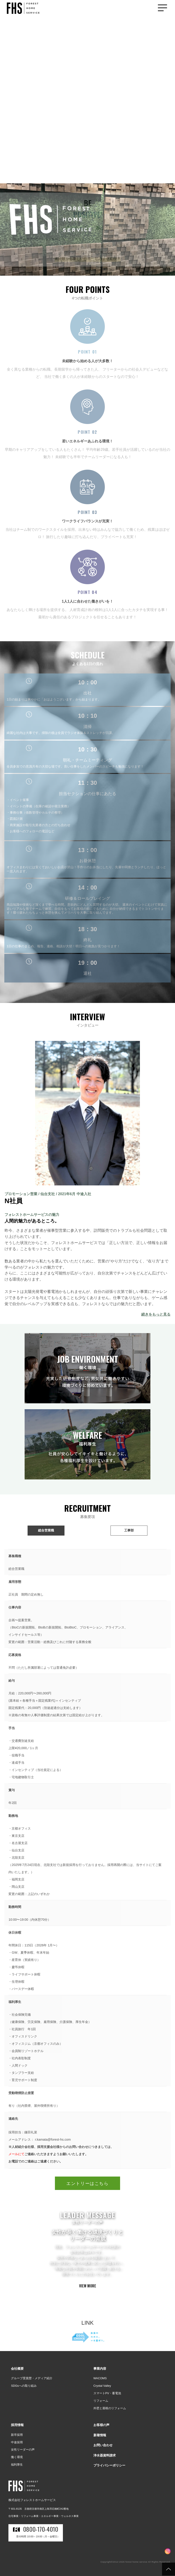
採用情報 (17, 2425)
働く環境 (17, 2457)
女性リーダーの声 (23, 2449)
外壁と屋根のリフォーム (109, 2408)
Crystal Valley (102, 2385)
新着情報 (99, 2435)
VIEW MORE (87, 2286)
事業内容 (99, 2368)
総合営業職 (46, 1530)
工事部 (129, 1530)
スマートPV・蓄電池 (107, 2393)
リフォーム (100, 2400)
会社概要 (17, 2368)
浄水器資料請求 (104, 2455)
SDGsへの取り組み (23, 2385)
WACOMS (100, 2378)
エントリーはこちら (87, 2183)
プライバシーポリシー (109, 2465)
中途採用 (17, 2442)
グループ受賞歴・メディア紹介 (31, 2378)
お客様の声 (101, 2425)
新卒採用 (17, 2434)
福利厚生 (17, 2464)
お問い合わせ (103, 2445)
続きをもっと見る (155, 1314)
